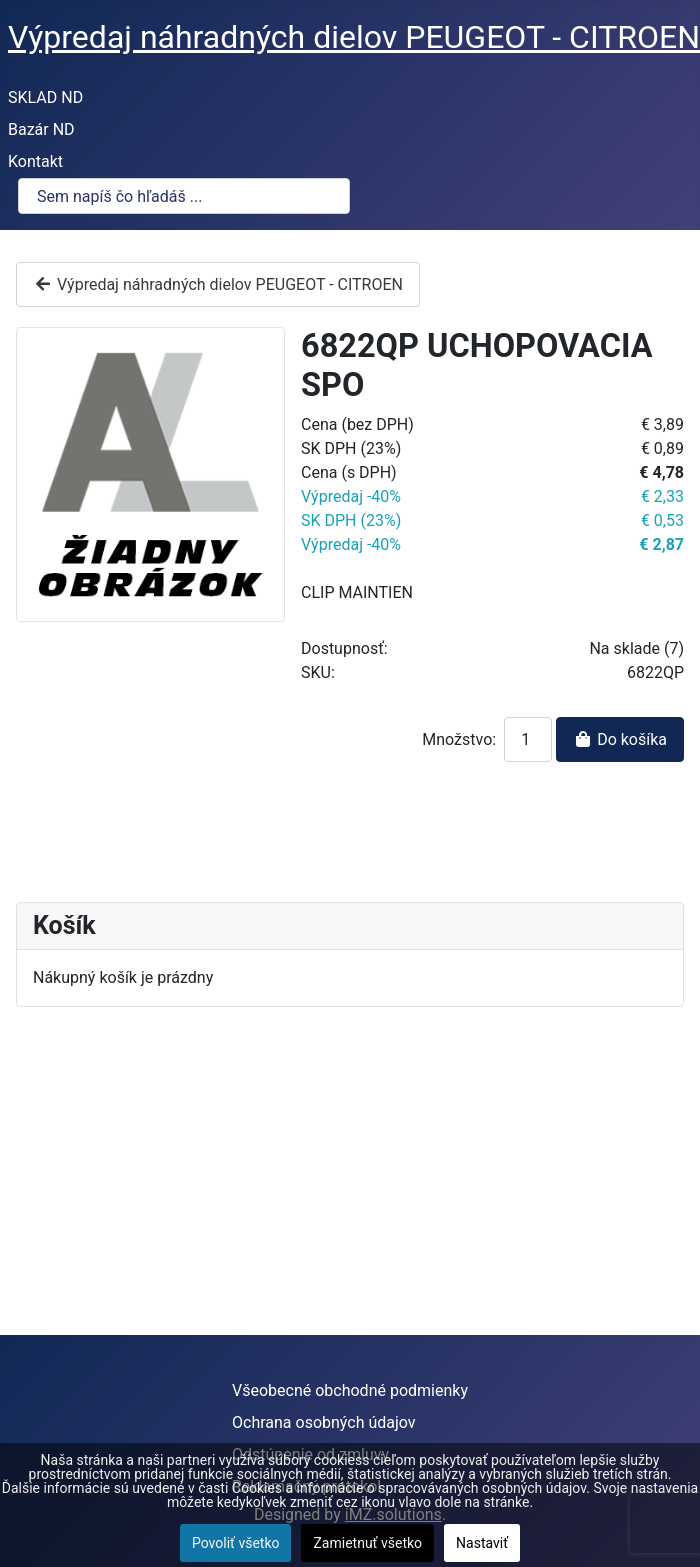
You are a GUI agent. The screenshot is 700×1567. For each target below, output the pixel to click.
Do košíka (620, 739)
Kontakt (35, 161)
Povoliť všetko (236, 1543)
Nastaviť (482, 1543)
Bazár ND (41, 129)
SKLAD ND (45, 97)
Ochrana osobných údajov (324, 1422)
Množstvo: (459, 739)
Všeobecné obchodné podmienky (350, 1390)
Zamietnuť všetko (367, 1543)
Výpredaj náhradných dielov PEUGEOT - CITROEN (218, 284)
